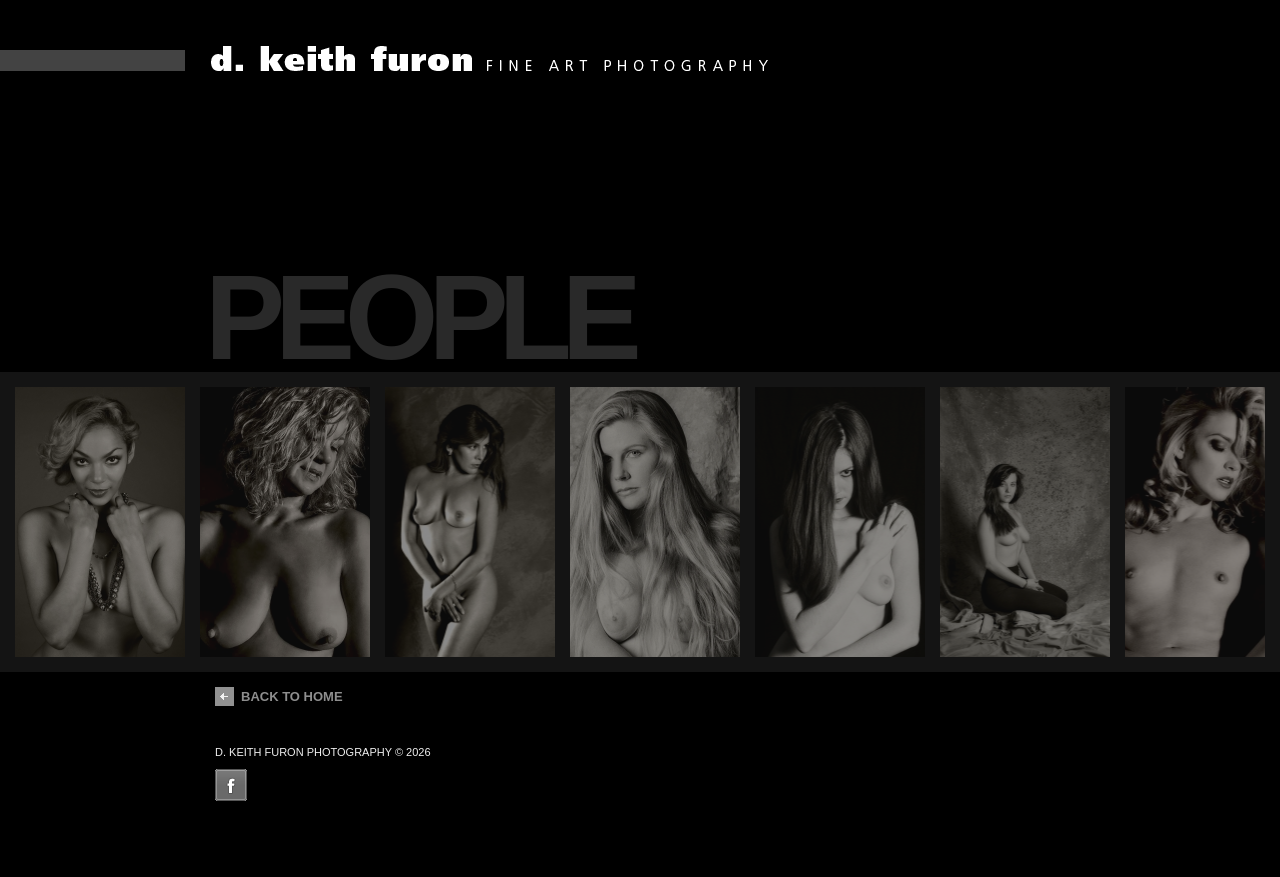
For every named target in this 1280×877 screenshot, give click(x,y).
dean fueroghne (491, 59)
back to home (279, 696)
